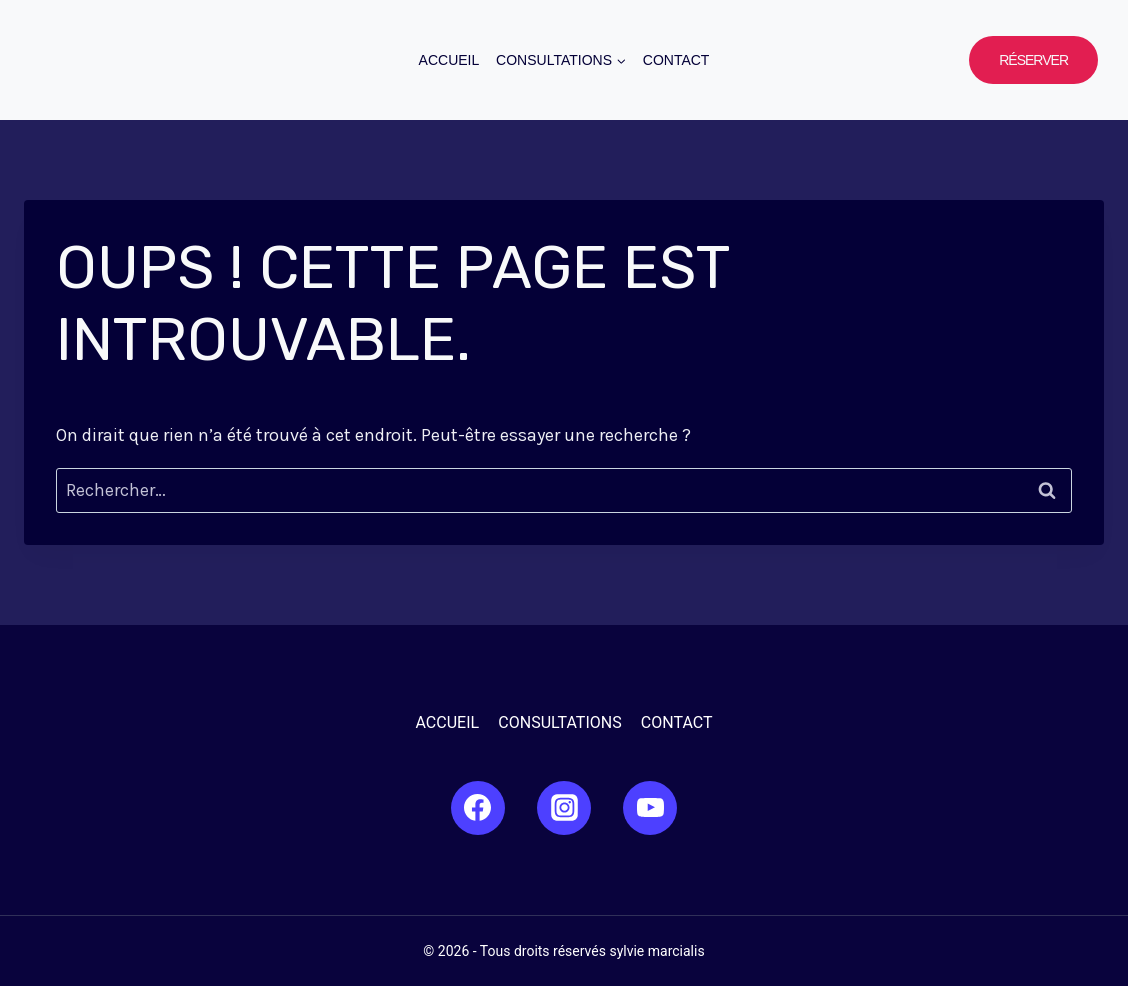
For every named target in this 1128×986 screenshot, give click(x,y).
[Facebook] (478, 808)
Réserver (1033, 60)
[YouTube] (650, 808)
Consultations (559, 722)
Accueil (449, 60)
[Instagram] (564, 808)
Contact (676, 60)
